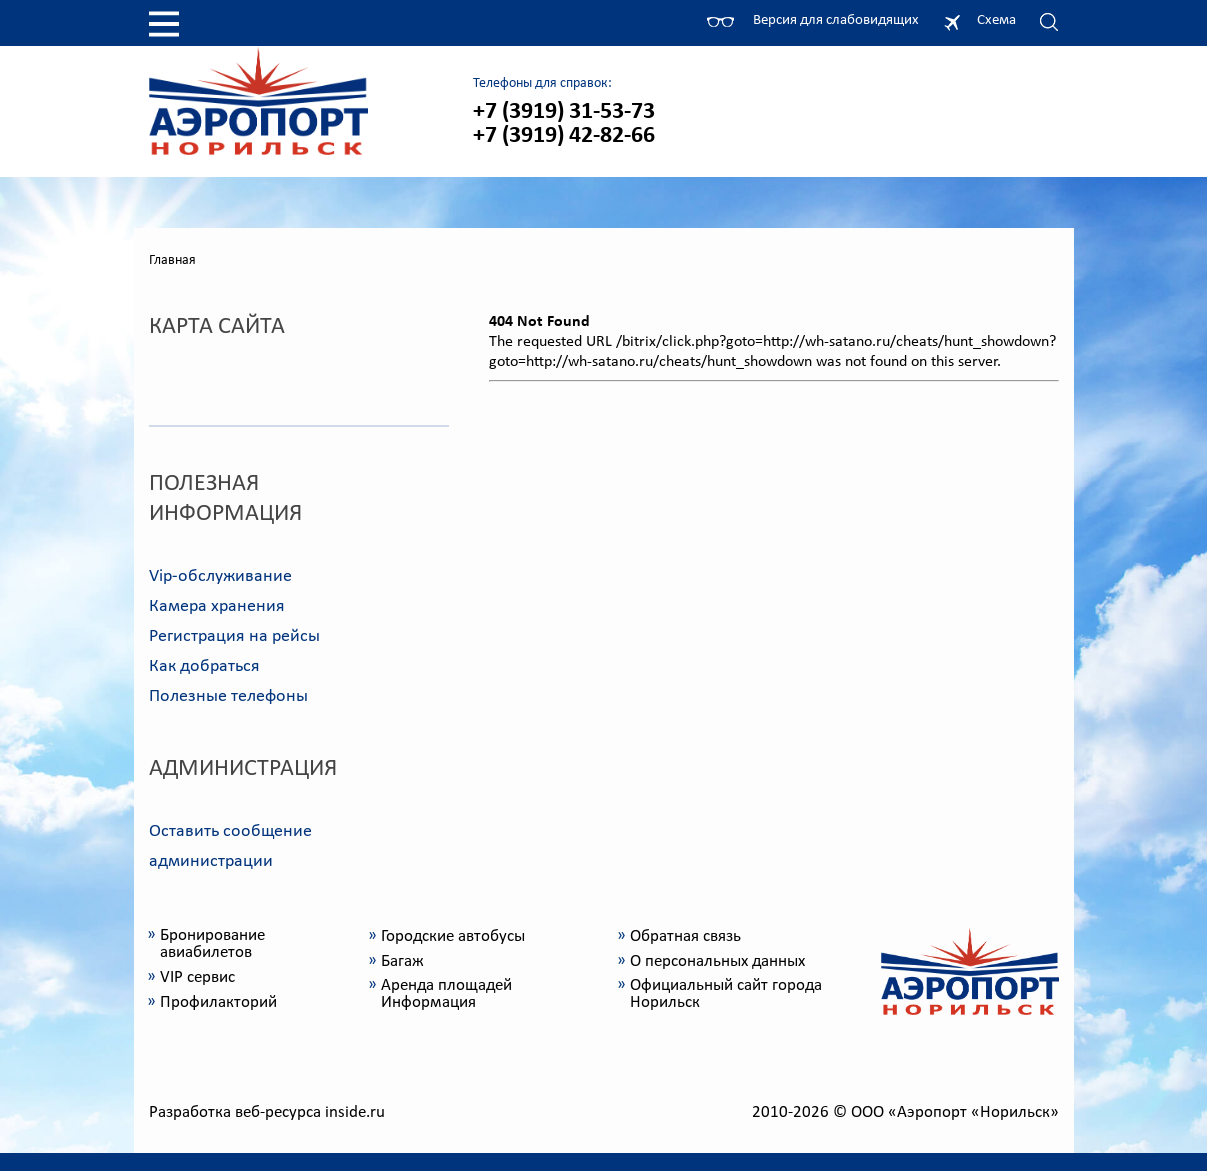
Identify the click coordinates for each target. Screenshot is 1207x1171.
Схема (996, 20)
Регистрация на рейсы (234, 636)
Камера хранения (217, 606)
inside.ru (355, 1112)
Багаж (402, 961)
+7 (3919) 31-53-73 (564, 112)
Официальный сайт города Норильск (726, 994)
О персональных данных (717, 961)
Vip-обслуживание (220, 576)
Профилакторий (218, 1002)
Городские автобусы (453, 936)
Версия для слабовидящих (836, 20)
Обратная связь (685, 936)
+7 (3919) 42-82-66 (564, 136)
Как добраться (204, 666)
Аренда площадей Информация (446, 994)
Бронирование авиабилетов (212, 944)
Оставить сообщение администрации (230, 846)
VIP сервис (197, 977)
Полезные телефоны (228, 696)
